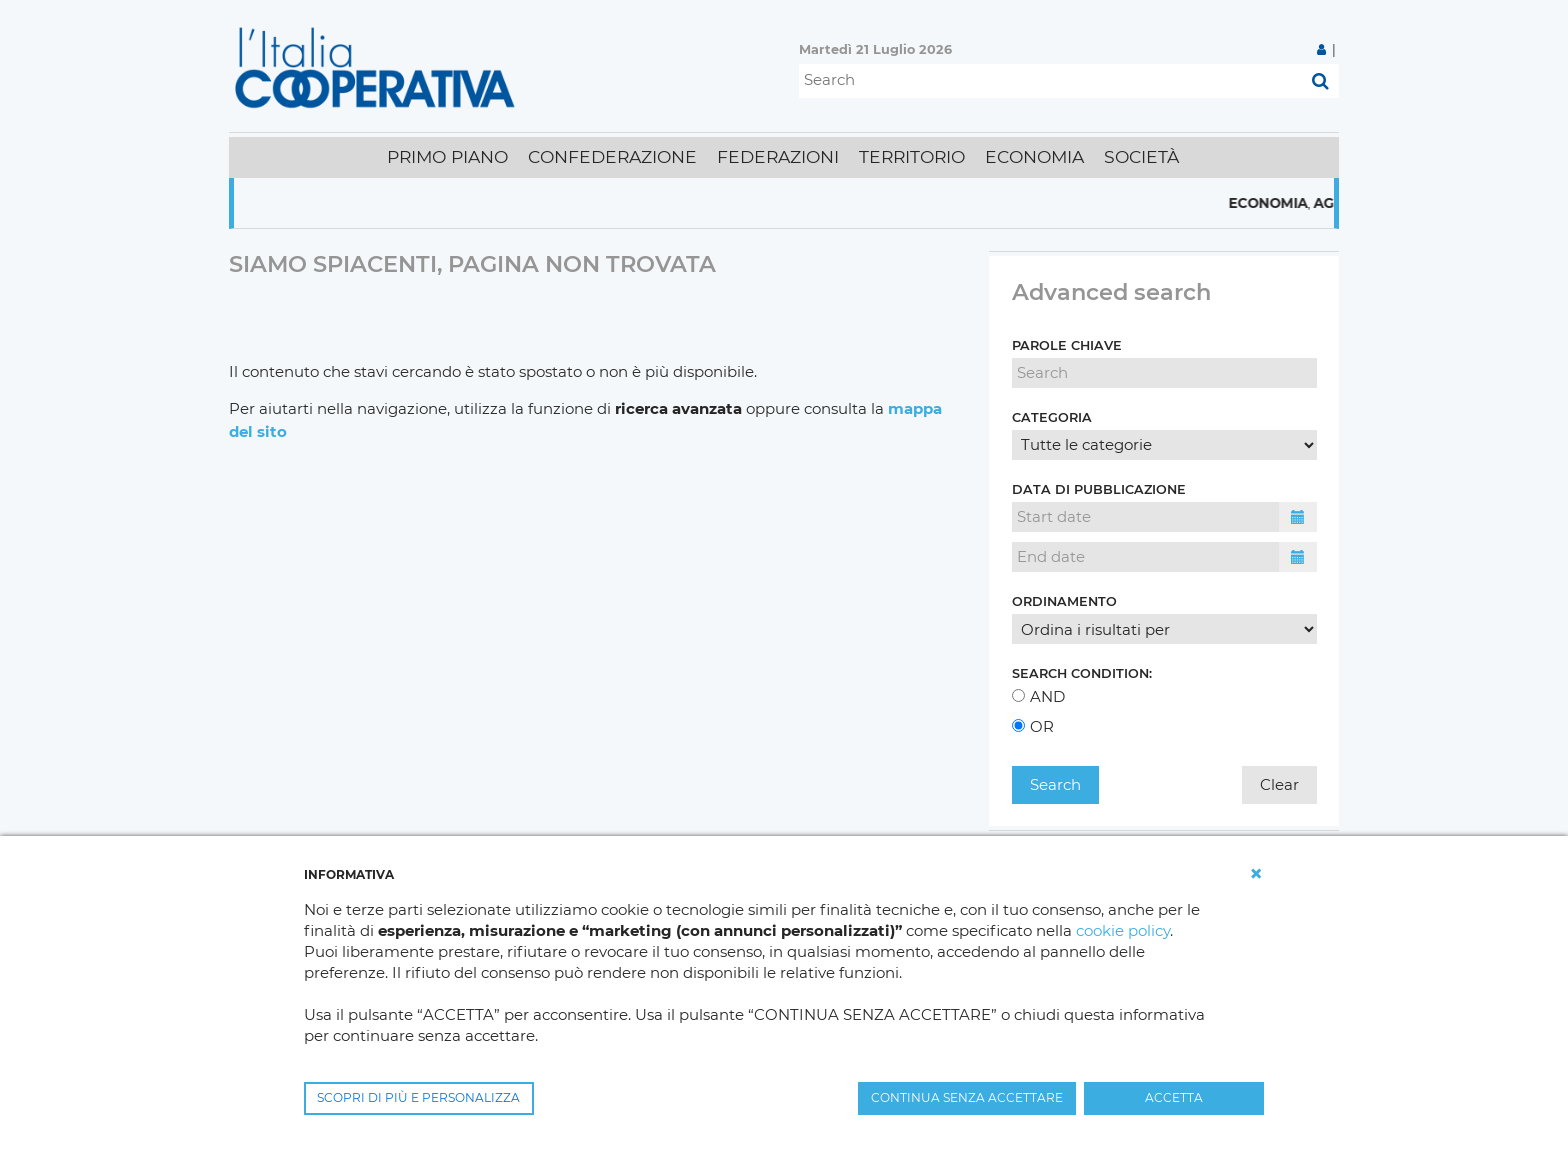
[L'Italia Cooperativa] (379, 66)
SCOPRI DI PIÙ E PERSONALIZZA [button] (418, 1097)
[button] (1256, 874)
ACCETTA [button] (1174, 1097)
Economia (1286, 203)
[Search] (1050, 81)
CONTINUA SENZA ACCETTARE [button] (967, 1097)
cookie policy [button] (1123, 930)
